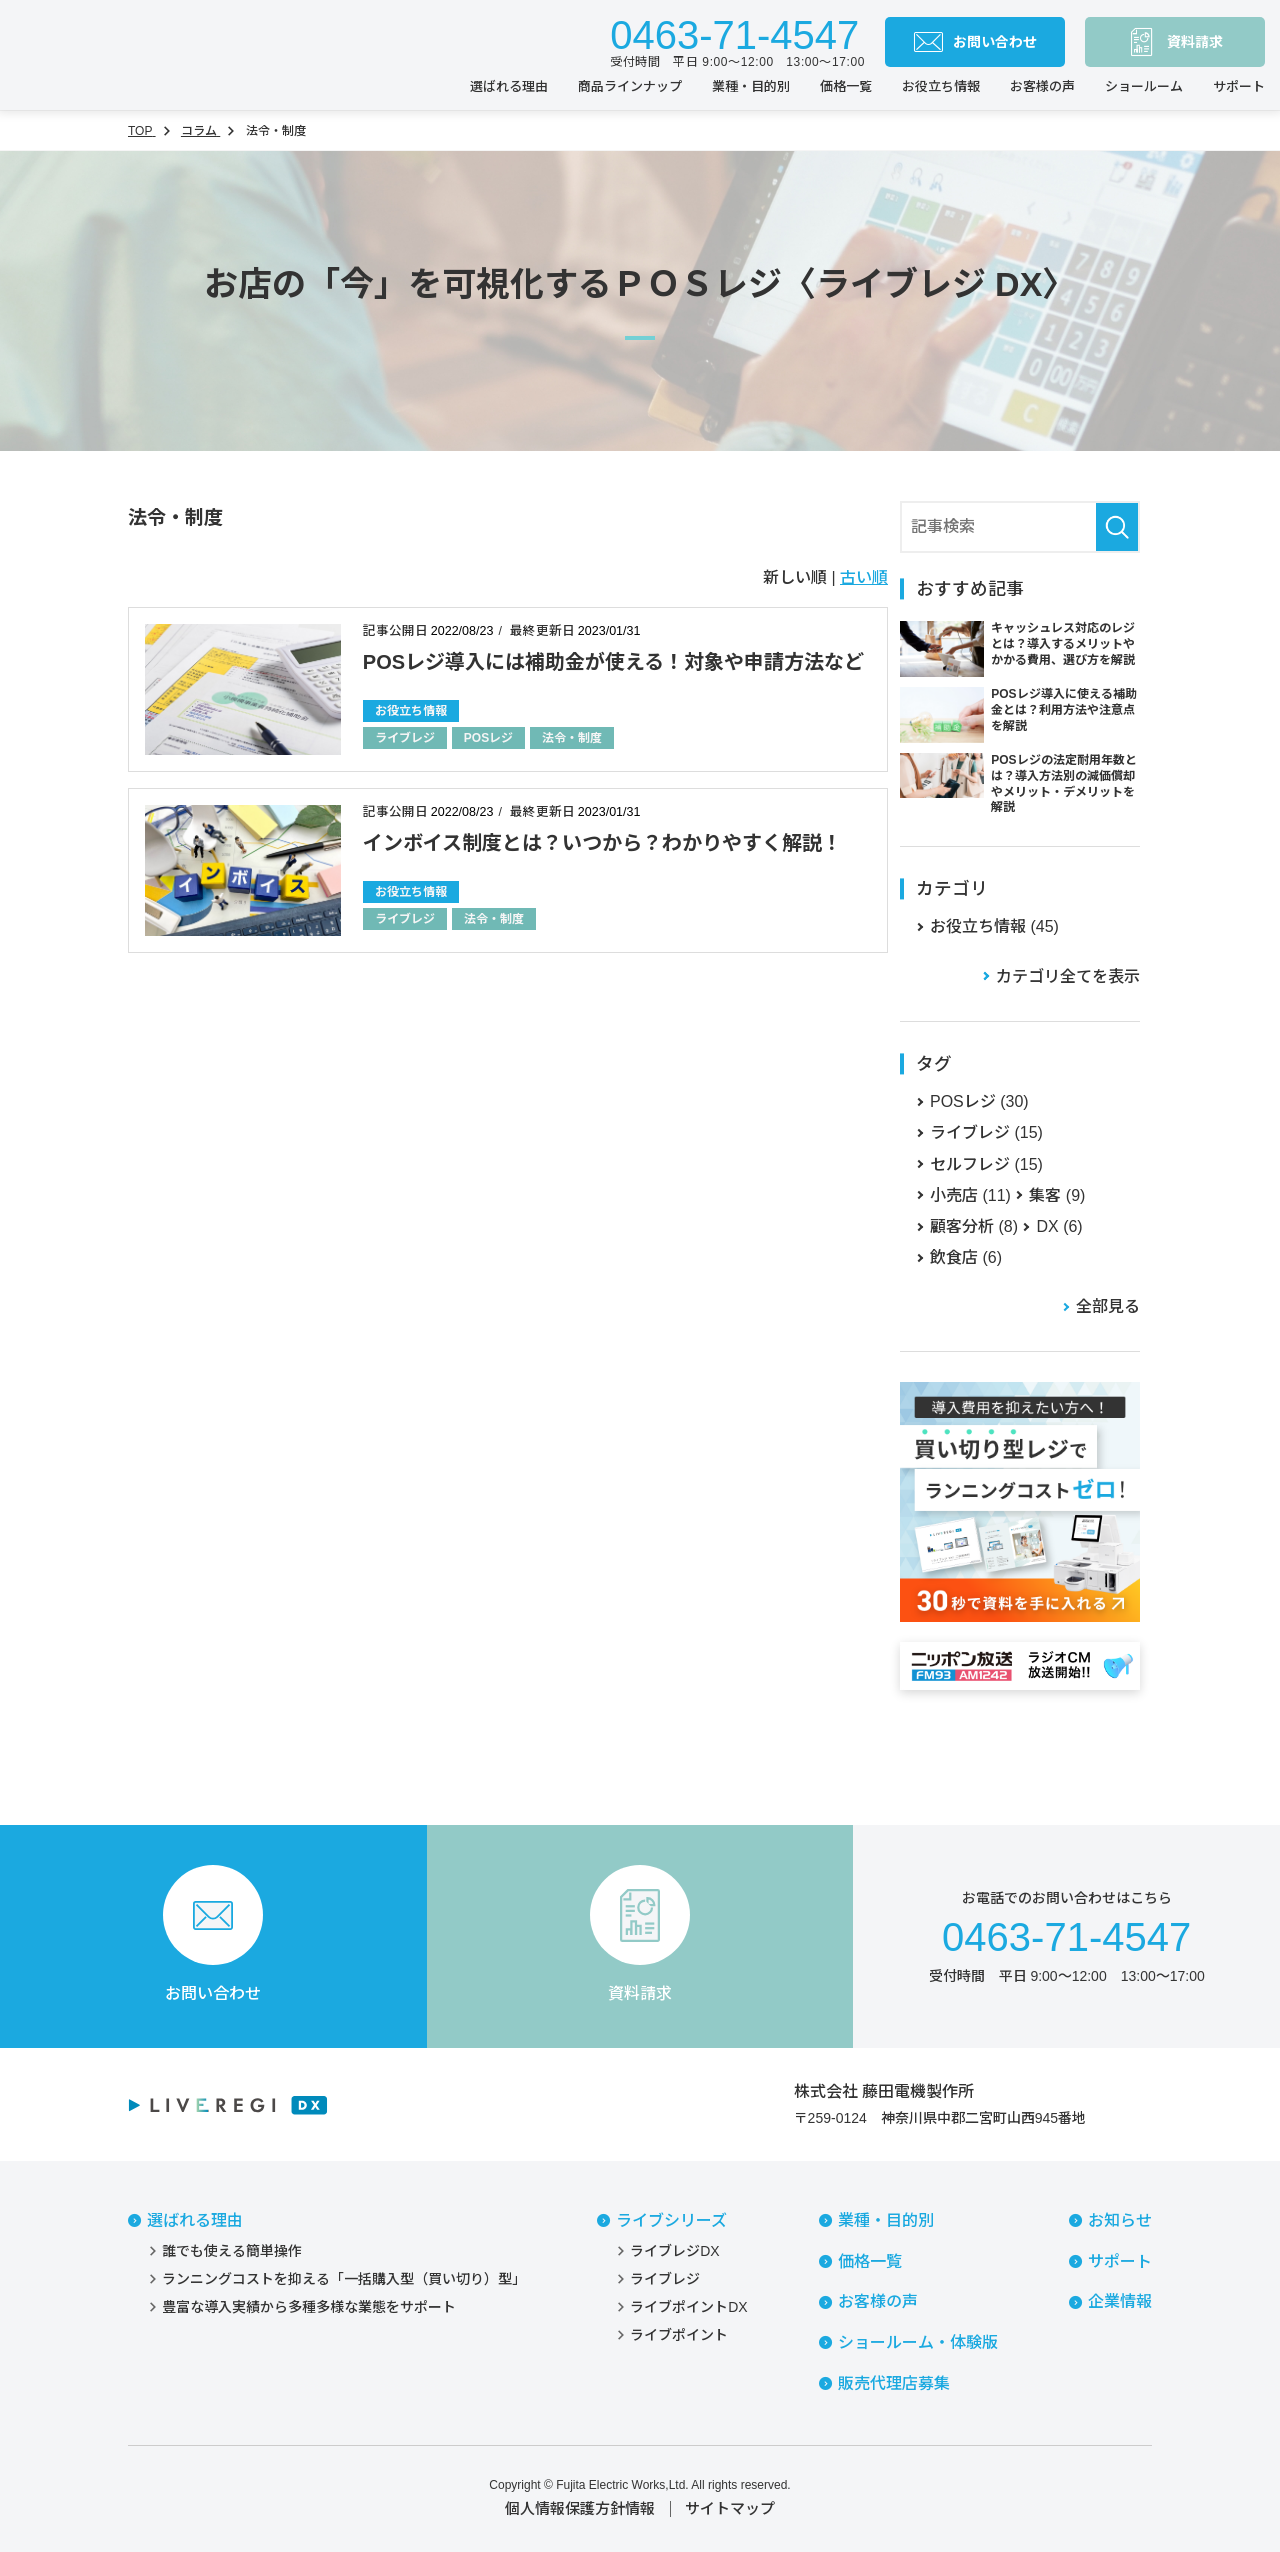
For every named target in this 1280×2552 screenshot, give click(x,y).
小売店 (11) (970, 1195)
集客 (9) (1057, 1195)
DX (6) (1059, 1226)
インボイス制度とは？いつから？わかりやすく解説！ (602, 843)
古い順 (864, 577)
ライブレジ (405, 738)
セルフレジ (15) (986, 1164)
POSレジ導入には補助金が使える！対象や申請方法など (613, 662)
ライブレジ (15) (986, 1132)
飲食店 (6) (966, 1257)
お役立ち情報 (411, 711)
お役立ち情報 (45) (994, 926)
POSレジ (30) (979, 1101)
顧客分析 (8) (974, 1226)
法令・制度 (572, 738)
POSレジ (488, 738)
